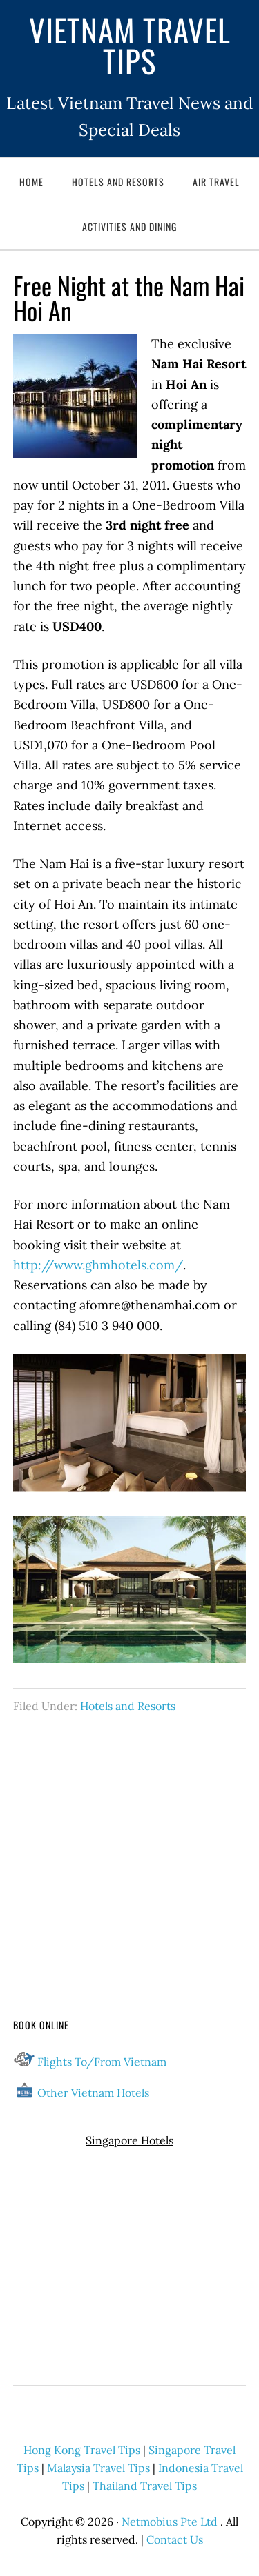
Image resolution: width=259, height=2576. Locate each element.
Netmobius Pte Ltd (170, 2521)
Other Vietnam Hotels (93, 2093)
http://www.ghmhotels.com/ (98, 1265)
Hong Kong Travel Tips (81, 2450)
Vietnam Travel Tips (130, 44)
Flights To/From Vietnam (101, 2062)
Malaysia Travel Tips (98, 2468)
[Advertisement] (130, 1839)
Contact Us (174, 2539)
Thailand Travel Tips (145, 2486)
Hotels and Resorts (127, 1706)
